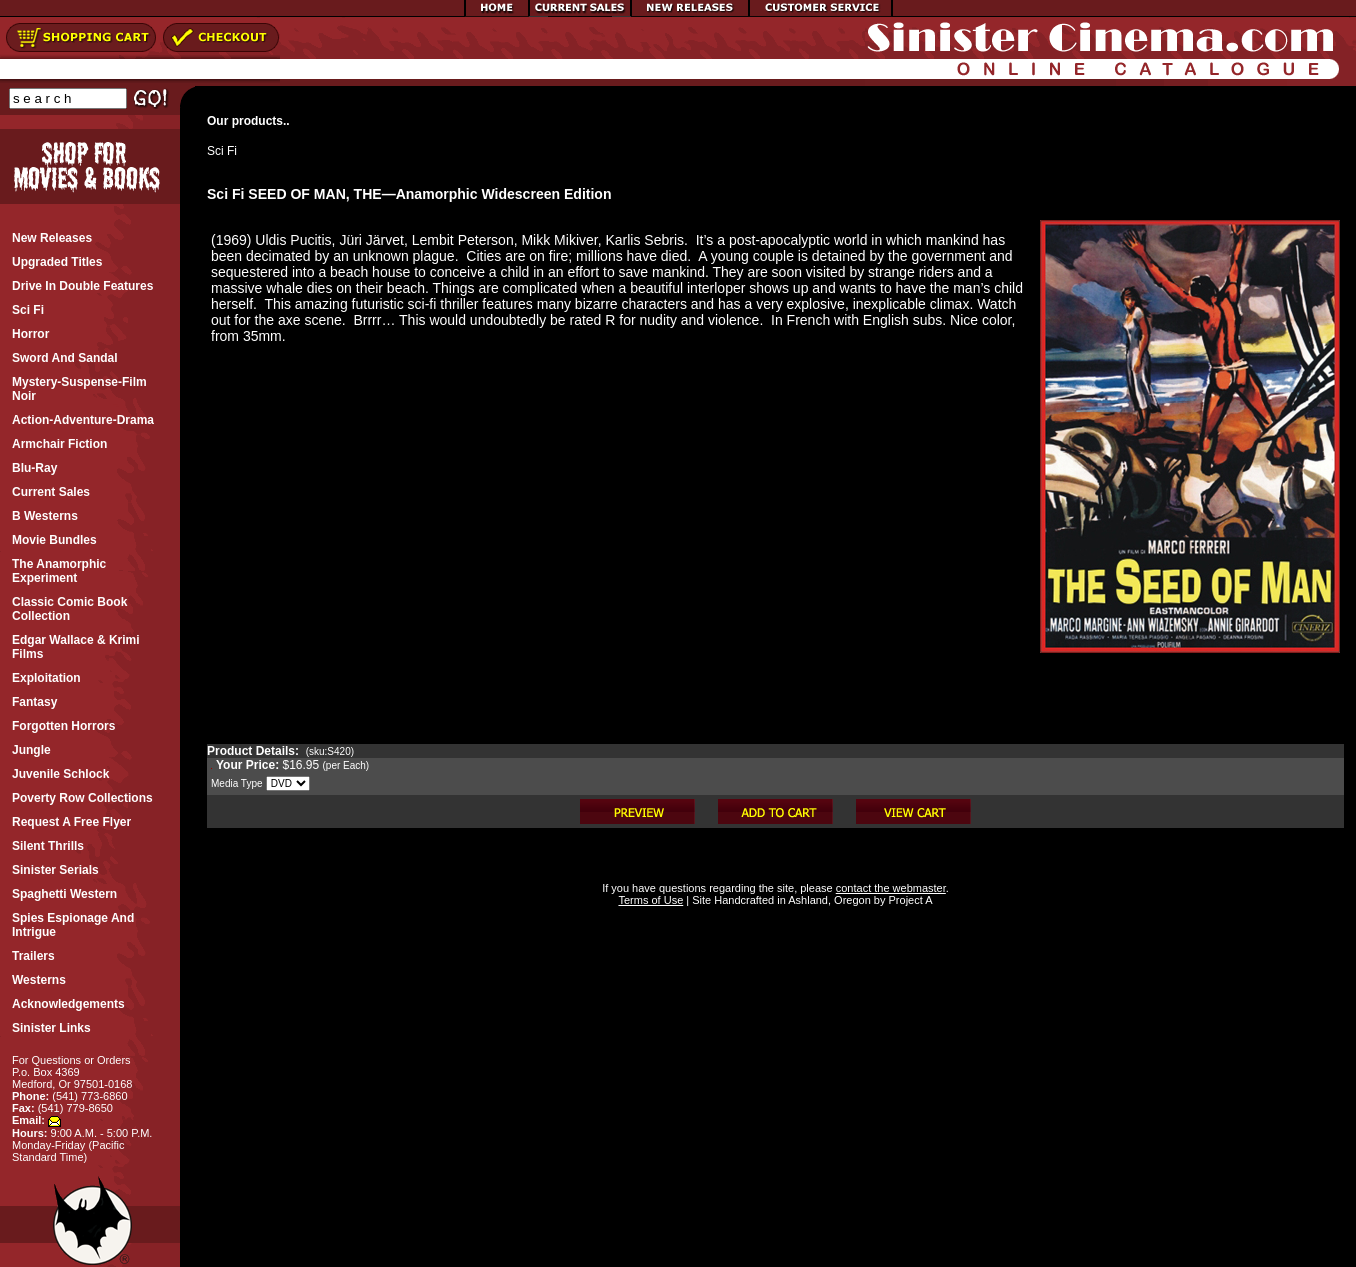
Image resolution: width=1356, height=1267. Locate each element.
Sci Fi (222, 151)
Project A (908, 900)
